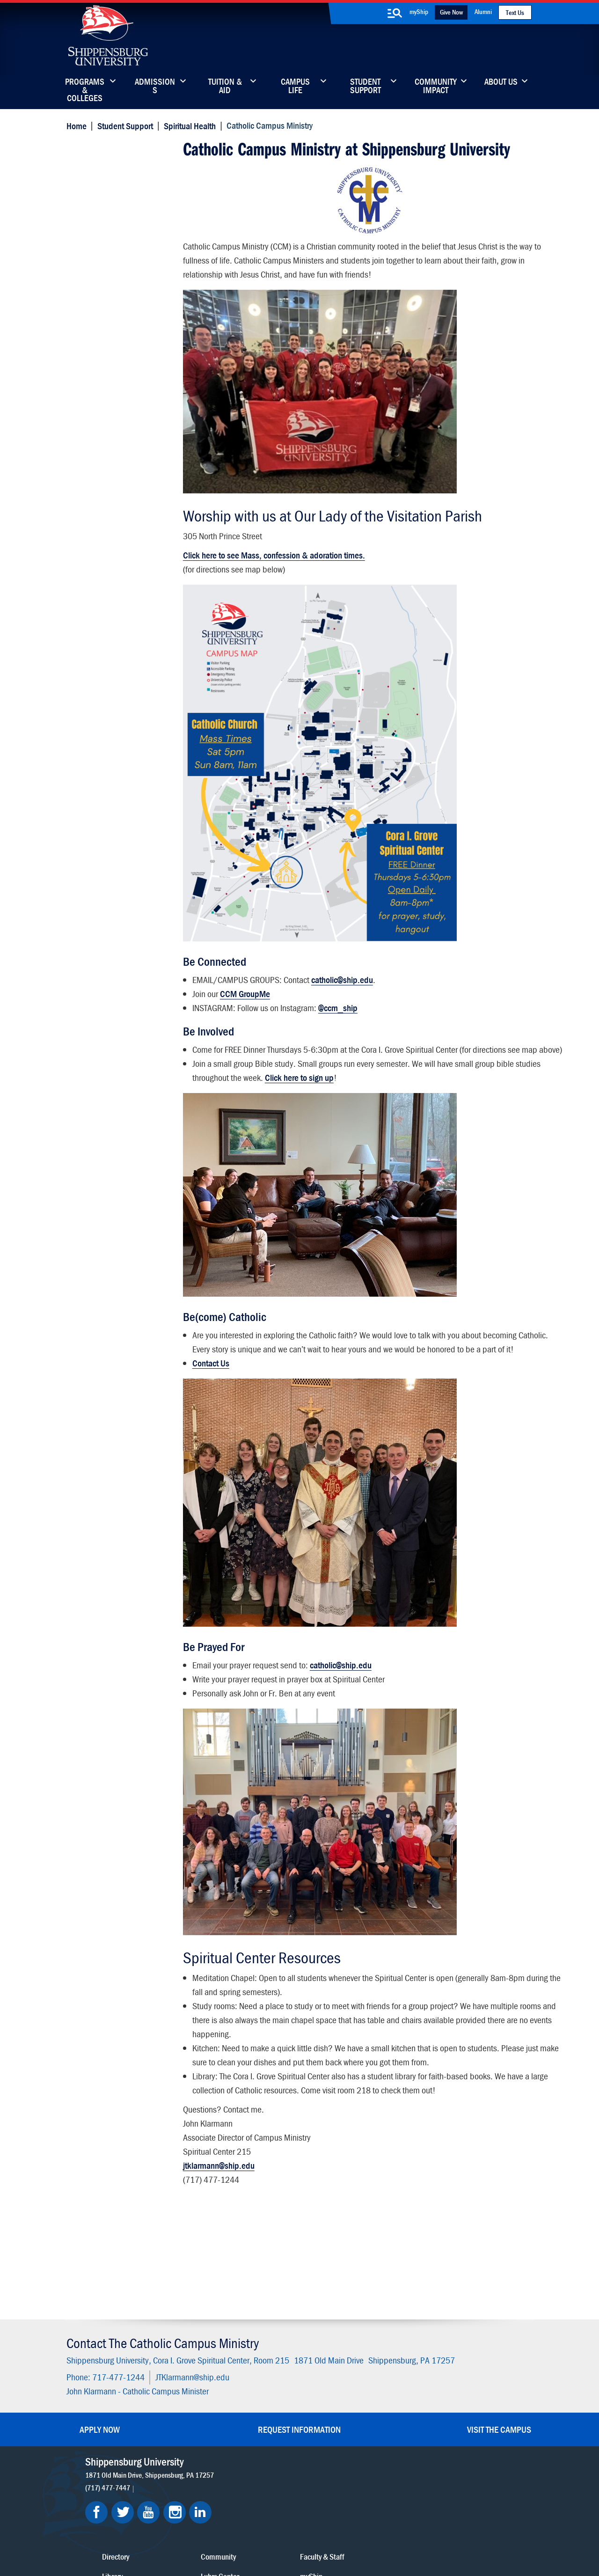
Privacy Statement (182, 2525)
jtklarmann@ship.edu (218, 2190)
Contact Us (210, 1388)
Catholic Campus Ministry (123, 148)
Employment (270, 2460)
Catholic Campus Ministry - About (119, 184)
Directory (264, 2382)
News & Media (273, 2421)
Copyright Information (291, 2525)
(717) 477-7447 (109, 2384)
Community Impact (436, 86)
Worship (88, 226)
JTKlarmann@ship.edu (191, 2275)
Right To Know (349, 2525)
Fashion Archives (358, 2421)
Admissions (155, 86)
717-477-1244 (117, 2275)
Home (75, 125)
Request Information (299, 2327)
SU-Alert (346, 2441)
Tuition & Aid (225, 86)
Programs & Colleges (84, 86)
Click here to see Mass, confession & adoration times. (274, 552)
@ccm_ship (337, 1005)
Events (260, 2441)
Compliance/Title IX (228, 2535)
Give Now (451, 11)
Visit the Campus (499, 2327)
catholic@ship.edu (342, 977)
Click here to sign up (325, 1088)
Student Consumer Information (305, 2535)
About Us (501, 82)
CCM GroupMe (244, 991)
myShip (418, 11)
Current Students (359, 2460)
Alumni (483, 11)
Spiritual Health (188, 125)
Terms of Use (235, 2525)
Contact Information (107, 244)
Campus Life (295, 86)
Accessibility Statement (451, 2421)
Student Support (365, 86)
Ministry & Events (103, 207)
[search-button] (394, 13)
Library (261, 2401)
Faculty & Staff (437, 2382)
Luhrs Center (352, 2401)
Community (350, 2382)
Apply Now (100, 2327)
